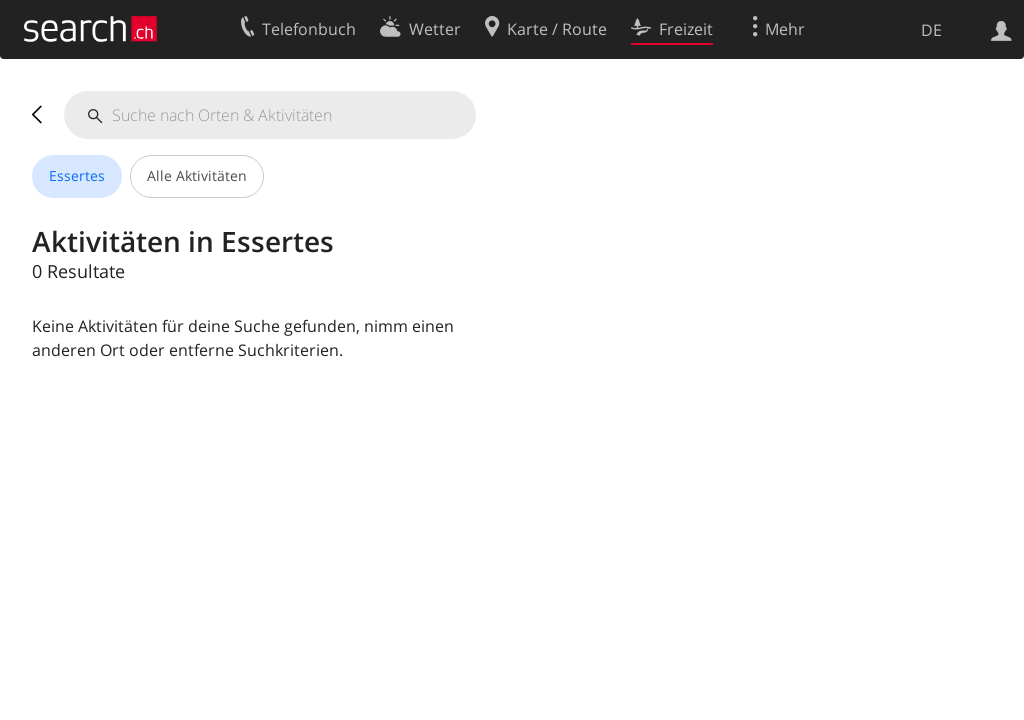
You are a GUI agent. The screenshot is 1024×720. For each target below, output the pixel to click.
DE (931, 30)
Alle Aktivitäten (197, 175)
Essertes (77, 175)
